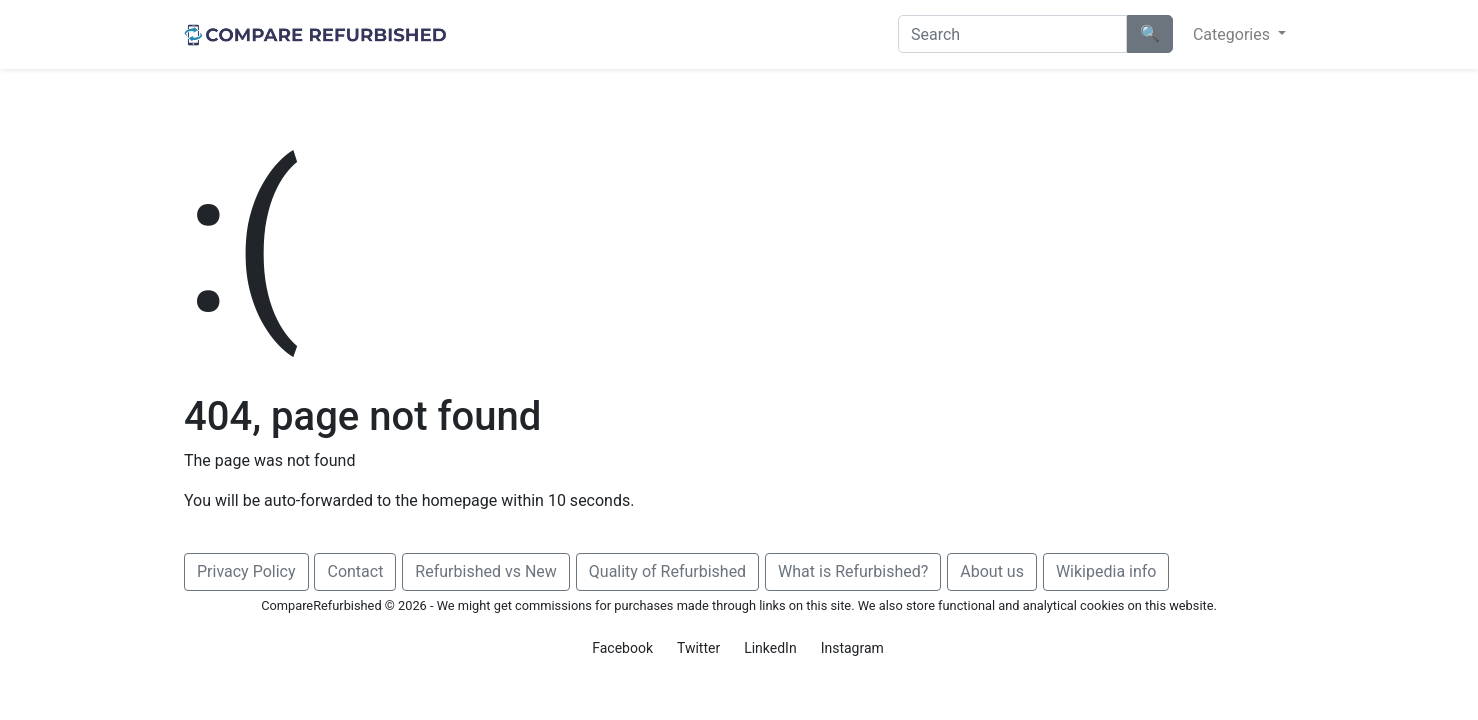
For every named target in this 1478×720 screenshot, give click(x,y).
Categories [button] (1233, 34)
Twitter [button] (698, 648)
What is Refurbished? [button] (853, 571)
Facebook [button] (622, 648)
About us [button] (992, 571)
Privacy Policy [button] (246, 571)
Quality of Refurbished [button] (667, 571)
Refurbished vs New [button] (485, 571)
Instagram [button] (852, 648)
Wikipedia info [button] (1106, 571)
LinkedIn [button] (770, 648)
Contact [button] (355, 571)
